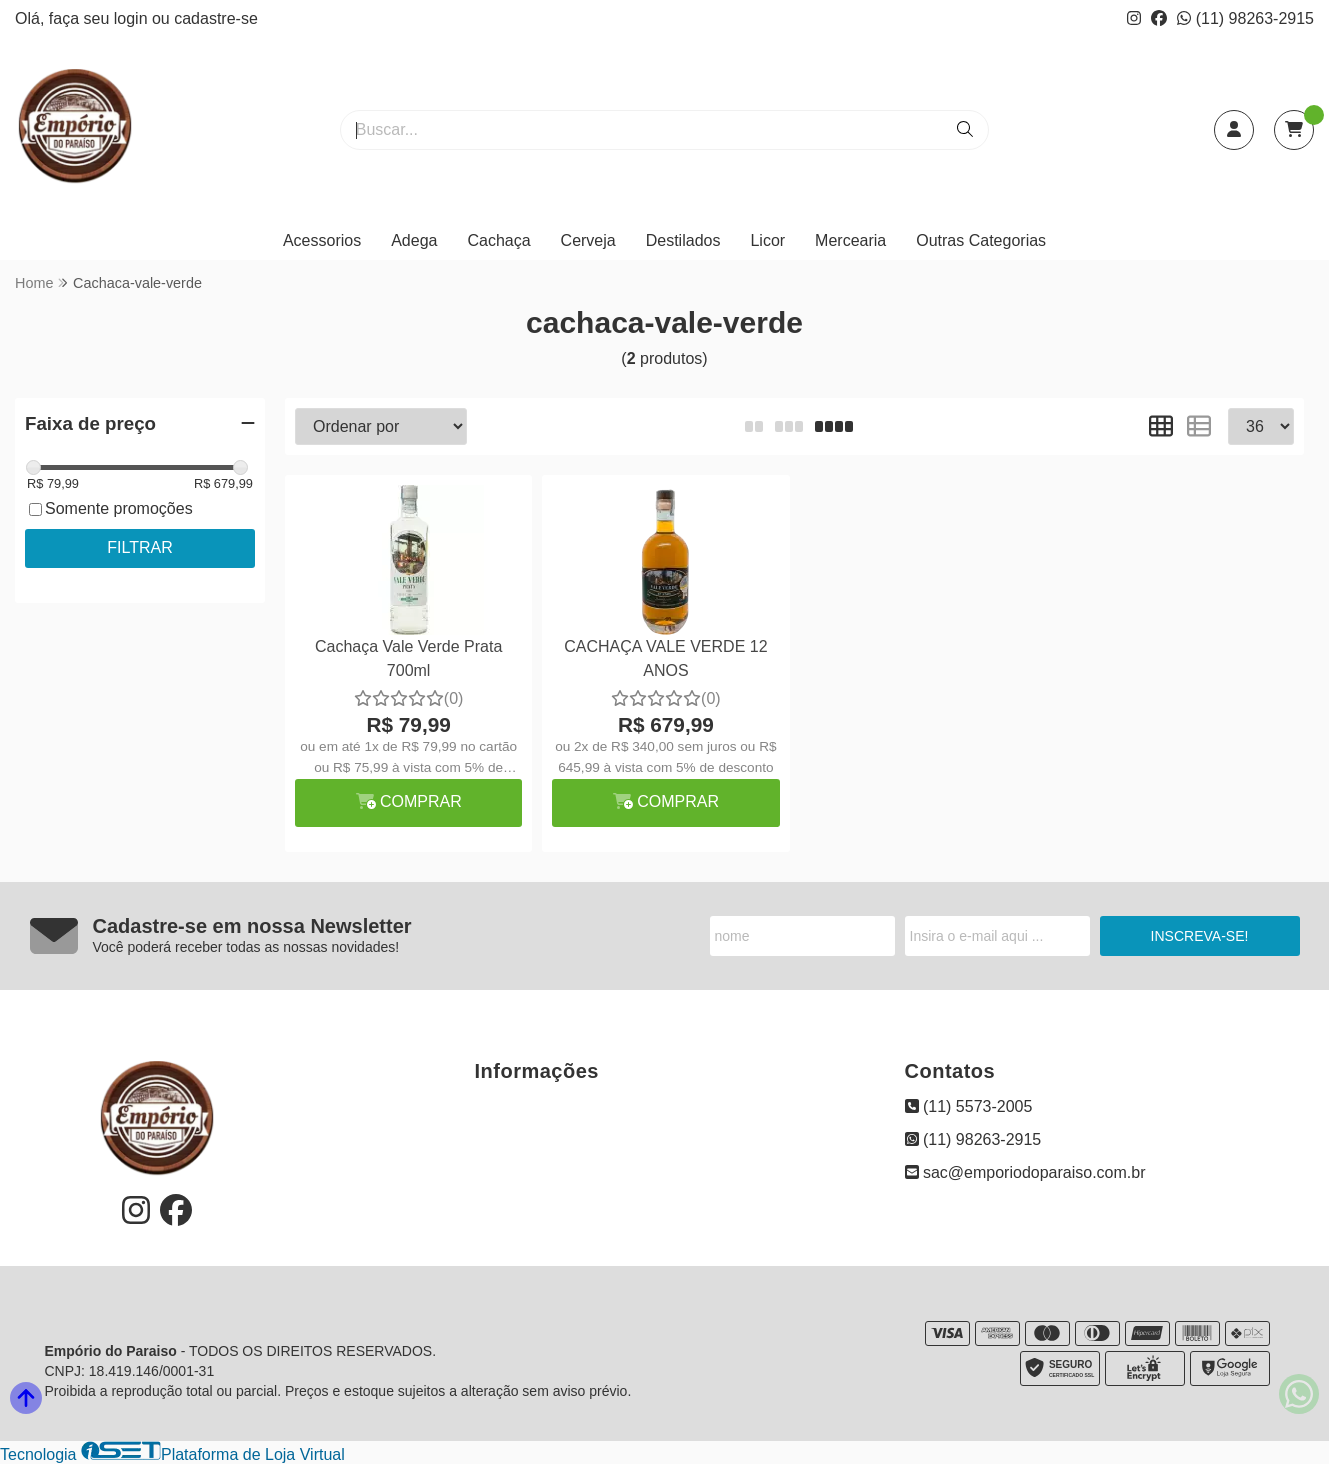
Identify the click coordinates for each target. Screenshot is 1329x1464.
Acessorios (322, 240)
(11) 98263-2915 (1245, 18)
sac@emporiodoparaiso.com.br (1025, 1172)
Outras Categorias (981, 240)
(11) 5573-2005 (969, 1106)
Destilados (683, 240)
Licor (767, 240)
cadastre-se (216, 18)
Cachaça (498, 240)
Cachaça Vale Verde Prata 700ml (408, 658)
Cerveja (588, 240)
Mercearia (850, 240)
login (133, 18)
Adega (414, 240)
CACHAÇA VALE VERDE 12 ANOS (665, 658)
